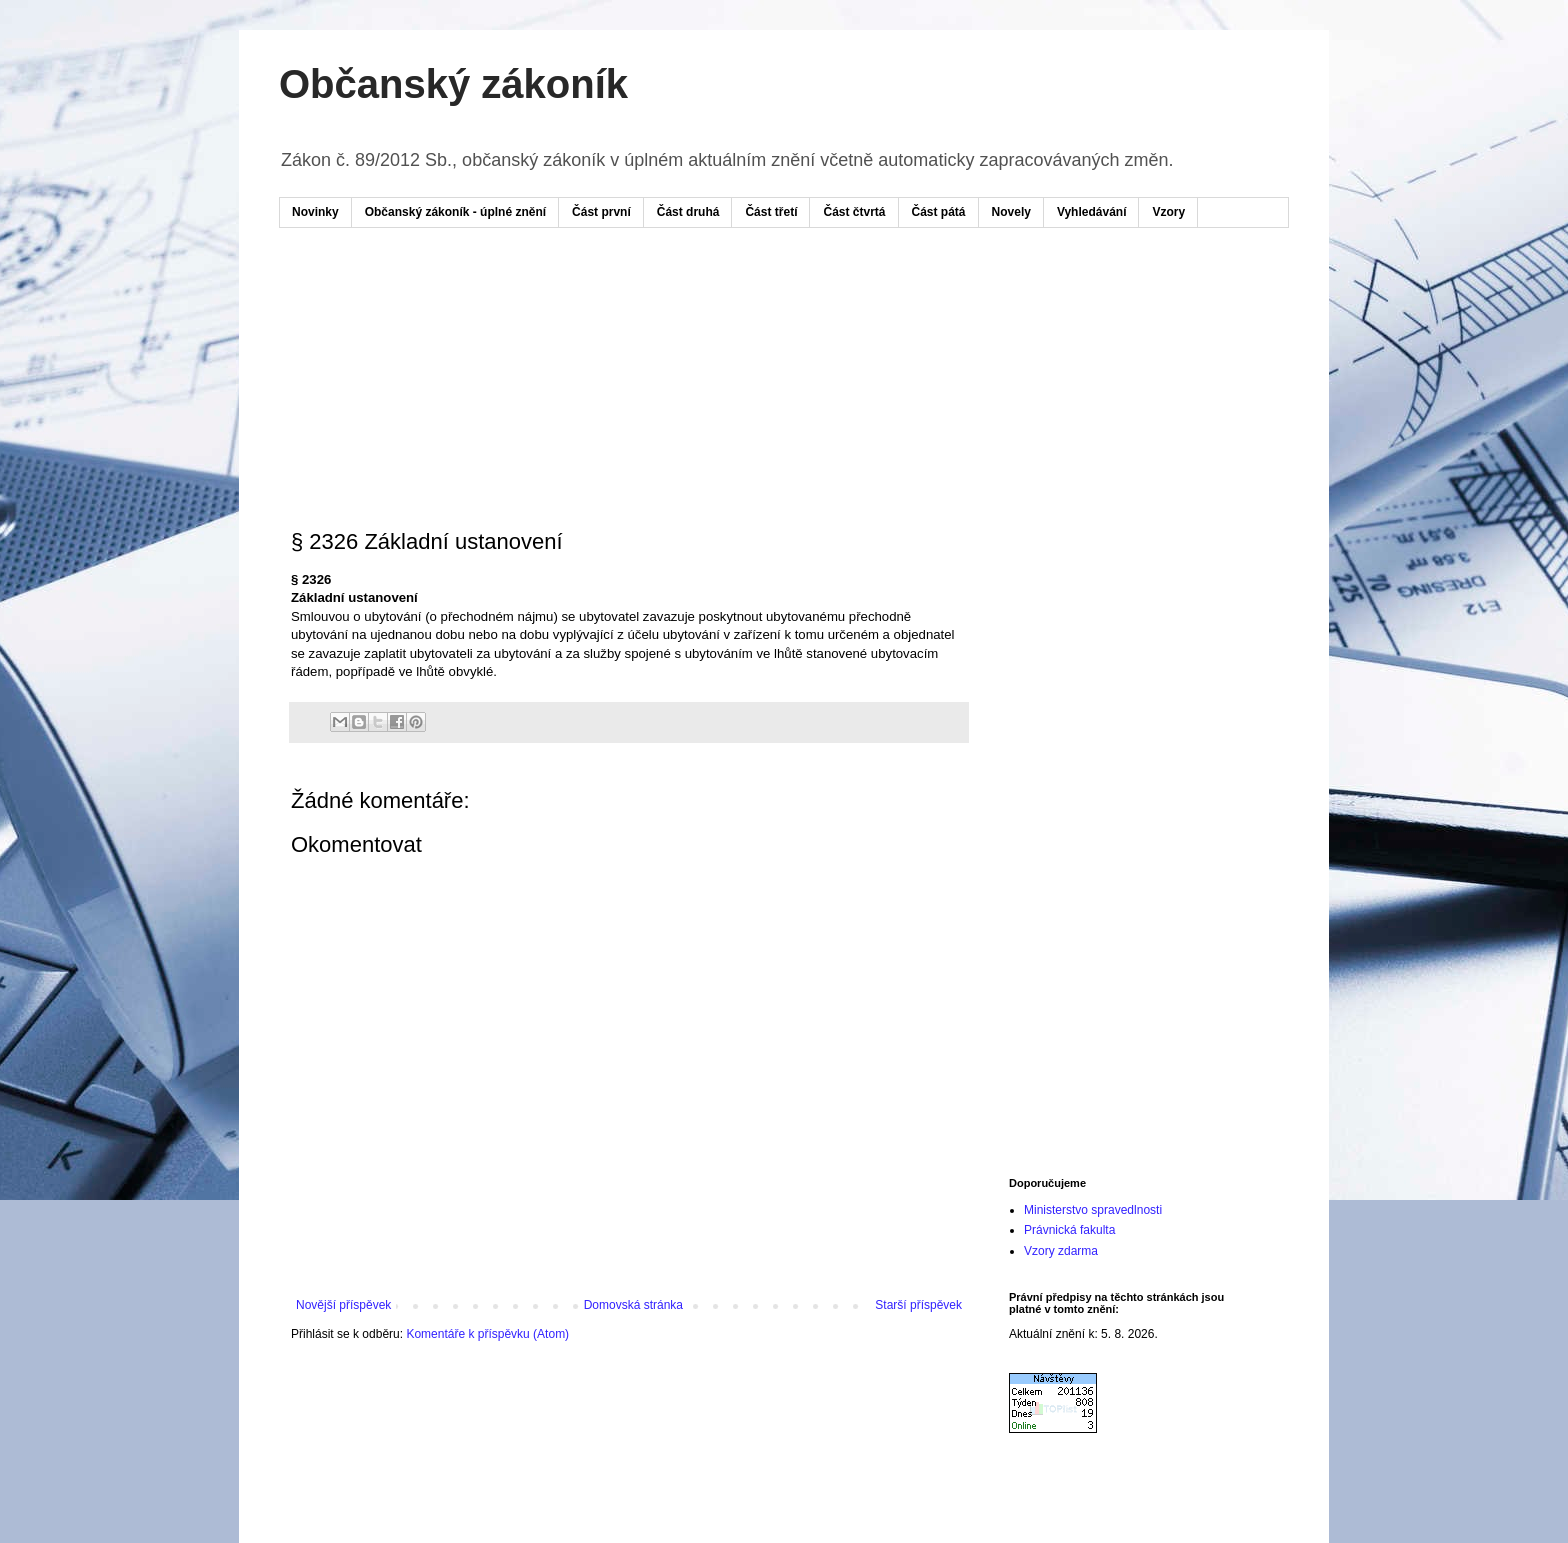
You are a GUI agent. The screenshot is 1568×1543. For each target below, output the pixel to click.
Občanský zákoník (453, 84)
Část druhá (688, 212)
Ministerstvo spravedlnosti (1093, 1210)
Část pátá (939, 212)
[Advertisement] (673, 303)
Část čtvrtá (854, 212)
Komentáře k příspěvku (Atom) (487, 1334)
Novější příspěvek (343, 1305)
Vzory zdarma (1061, 1251)
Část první (601, 212)
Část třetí (771, 212)
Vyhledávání (1092, 212)
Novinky (315, 212)
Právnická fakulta (1069, 1230)
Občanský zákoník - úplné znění (455, 212)
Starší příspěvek (918, 1305)
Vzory (1168, 212)
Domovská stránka (633, 1305)
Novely (1011, 212)
